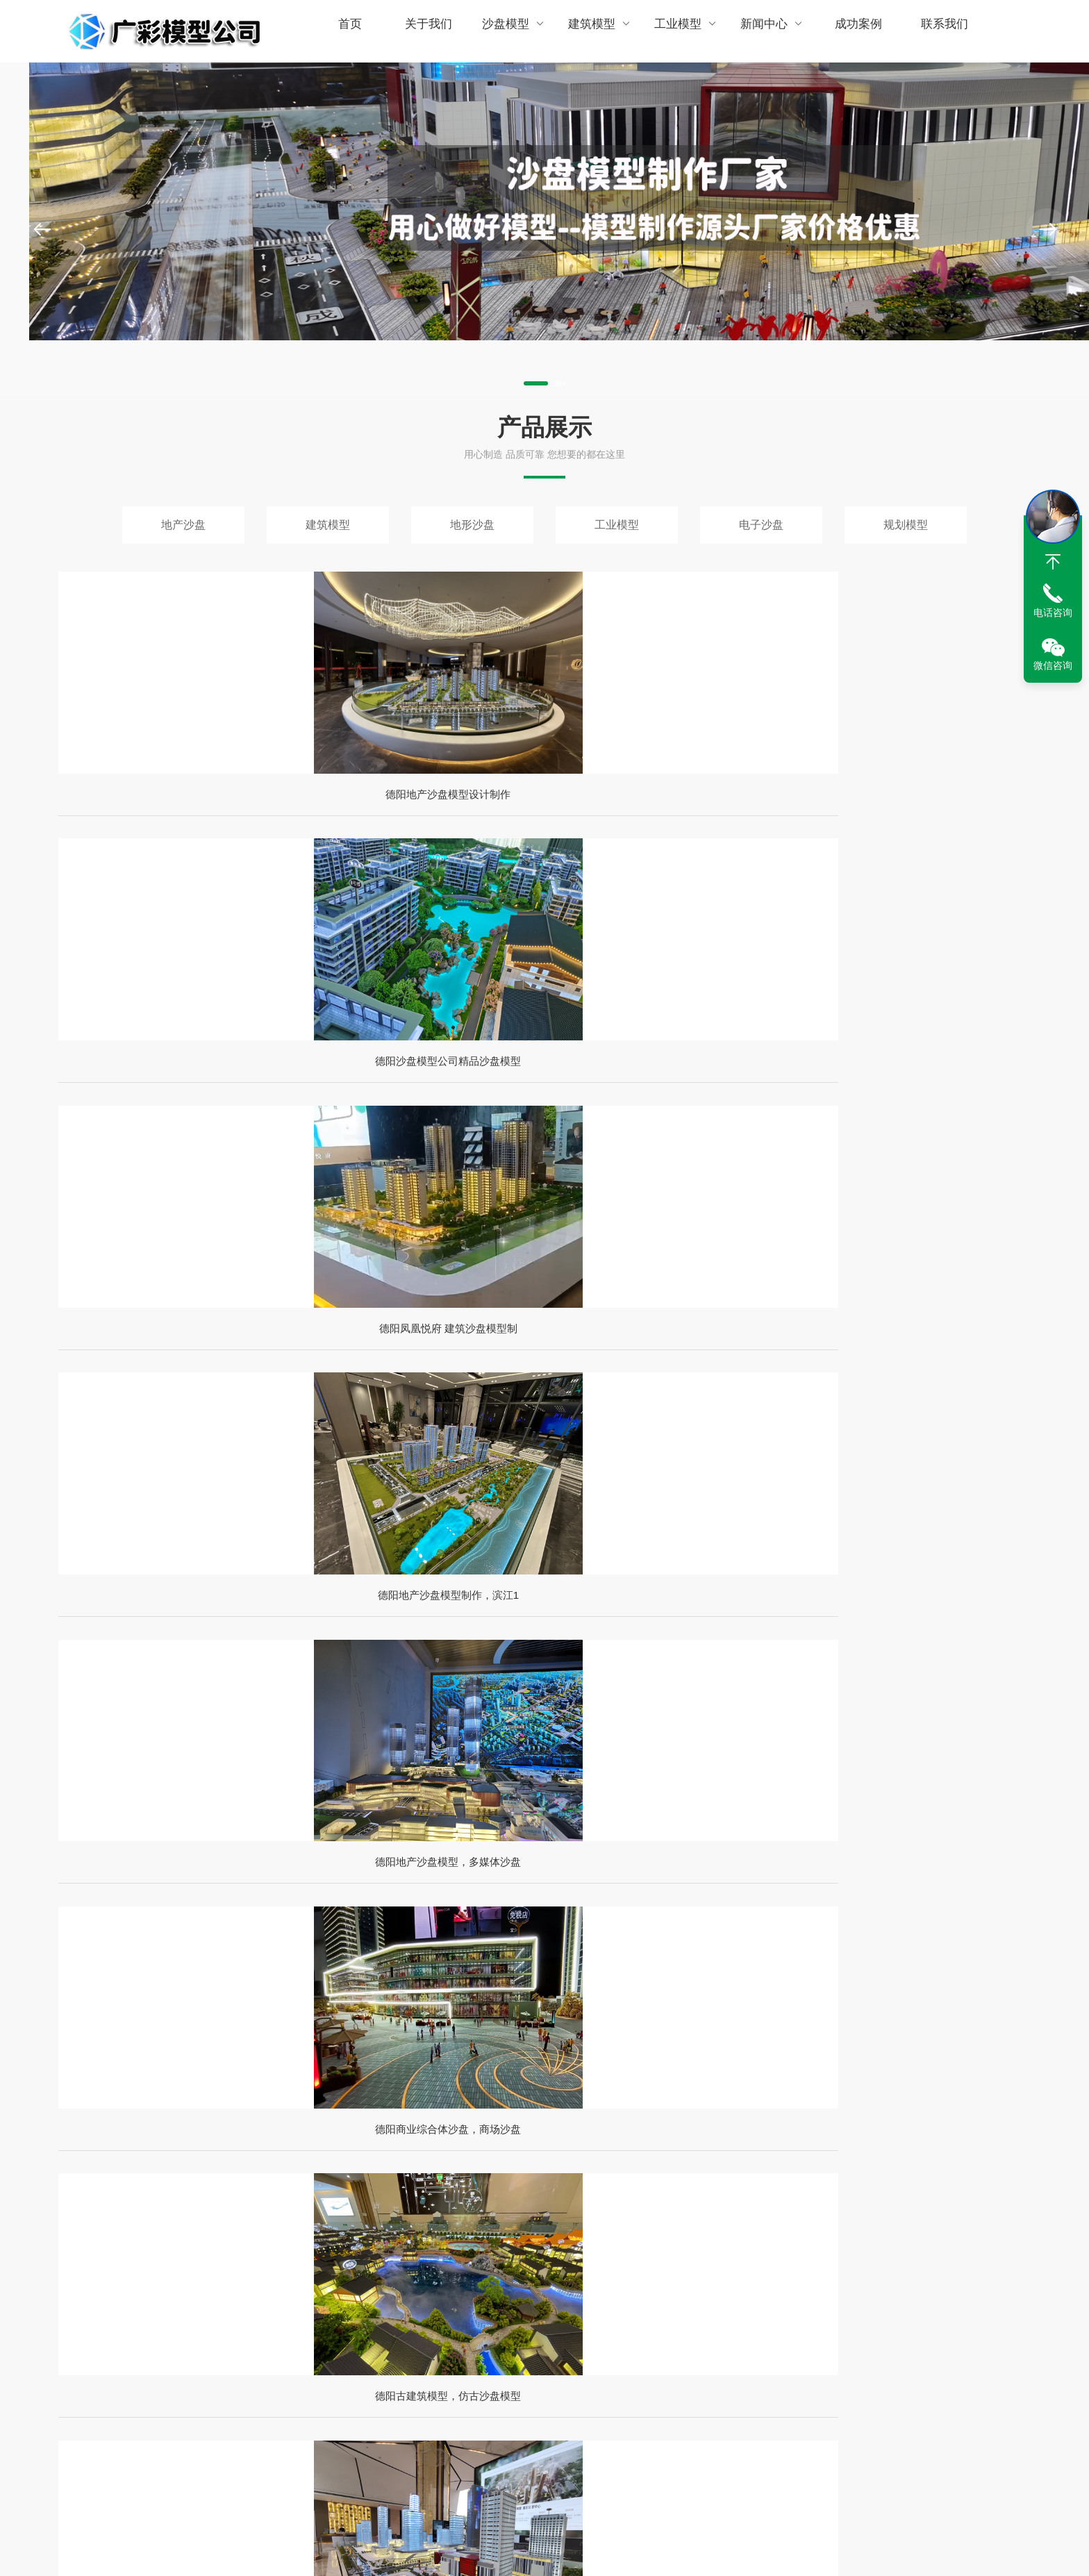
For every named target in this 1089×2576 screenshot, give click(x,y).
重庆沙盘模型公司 (653, 2287)
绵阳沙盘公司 (398, 2262)
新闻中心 (759, 31)
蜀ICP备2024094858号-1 (707, 2551)
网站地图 (77, 2405)
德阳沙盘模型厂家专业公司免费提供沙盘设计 (287, 2067)
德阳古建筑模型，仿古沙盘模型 (669, 1141)
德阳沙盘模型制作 (778, 2262)
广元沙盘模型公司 (872, 2262)
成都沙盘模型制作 (749, 2287)
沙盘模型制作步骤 (403, 2429)
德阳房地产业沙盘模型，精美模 (917, 1141)
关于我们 (425, 31)
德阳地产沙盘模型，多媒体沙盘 (173, 1141)
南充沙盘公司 (569, 2287)
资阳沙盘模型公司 (389, 2287)
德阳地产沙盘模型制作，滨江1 (916, 832)
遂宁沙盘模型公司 (967, 2262)
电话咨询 (1052, 612)
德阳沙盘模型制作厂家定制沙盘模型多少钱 (781, 2067)
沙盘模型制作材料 (403, 2453)
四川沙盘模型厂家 (313, 2262)
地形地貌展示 (547, 2453)
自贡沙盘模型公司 (483, 2262)
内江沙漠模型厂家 (219, 2287)
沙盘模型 (508, 31)
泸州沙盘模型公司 (683, 2262)
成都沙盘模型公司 (219, 2262)
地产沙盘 (183, 525)
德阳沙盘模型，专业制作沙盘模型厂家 (767, 1946)
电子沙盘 (761, 525)
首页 (349, 31)
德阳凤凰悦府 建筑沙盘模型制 (668, 832)
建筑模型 (592, 31)
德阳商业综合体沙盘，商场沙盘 (421, 1141)
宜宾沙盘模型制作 (483, 2287)
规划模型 (905, 525)
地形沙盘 (472, 525)
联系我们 (927, 31)
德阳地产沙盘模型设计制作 (173, 832)
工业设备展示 (547, 2429)
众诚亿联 (848, 2551)
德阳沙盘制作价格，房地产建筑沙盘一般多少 (788, 1825)
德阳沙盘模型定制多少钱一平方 (246, 1946)
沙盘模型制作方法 (403, 2405)
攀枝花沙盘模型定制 (583, 2262)
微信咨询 (1052, 665)
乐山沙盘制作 (303, 2287)
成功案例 (843, 31)
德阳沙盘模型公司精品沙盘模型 (421, 832)
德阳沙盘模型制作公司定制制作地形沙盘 (274, 1825)
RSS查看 (78, 2429)
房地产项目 (542, 2405)
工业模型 (676, 31)
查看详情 (139, 1596)
